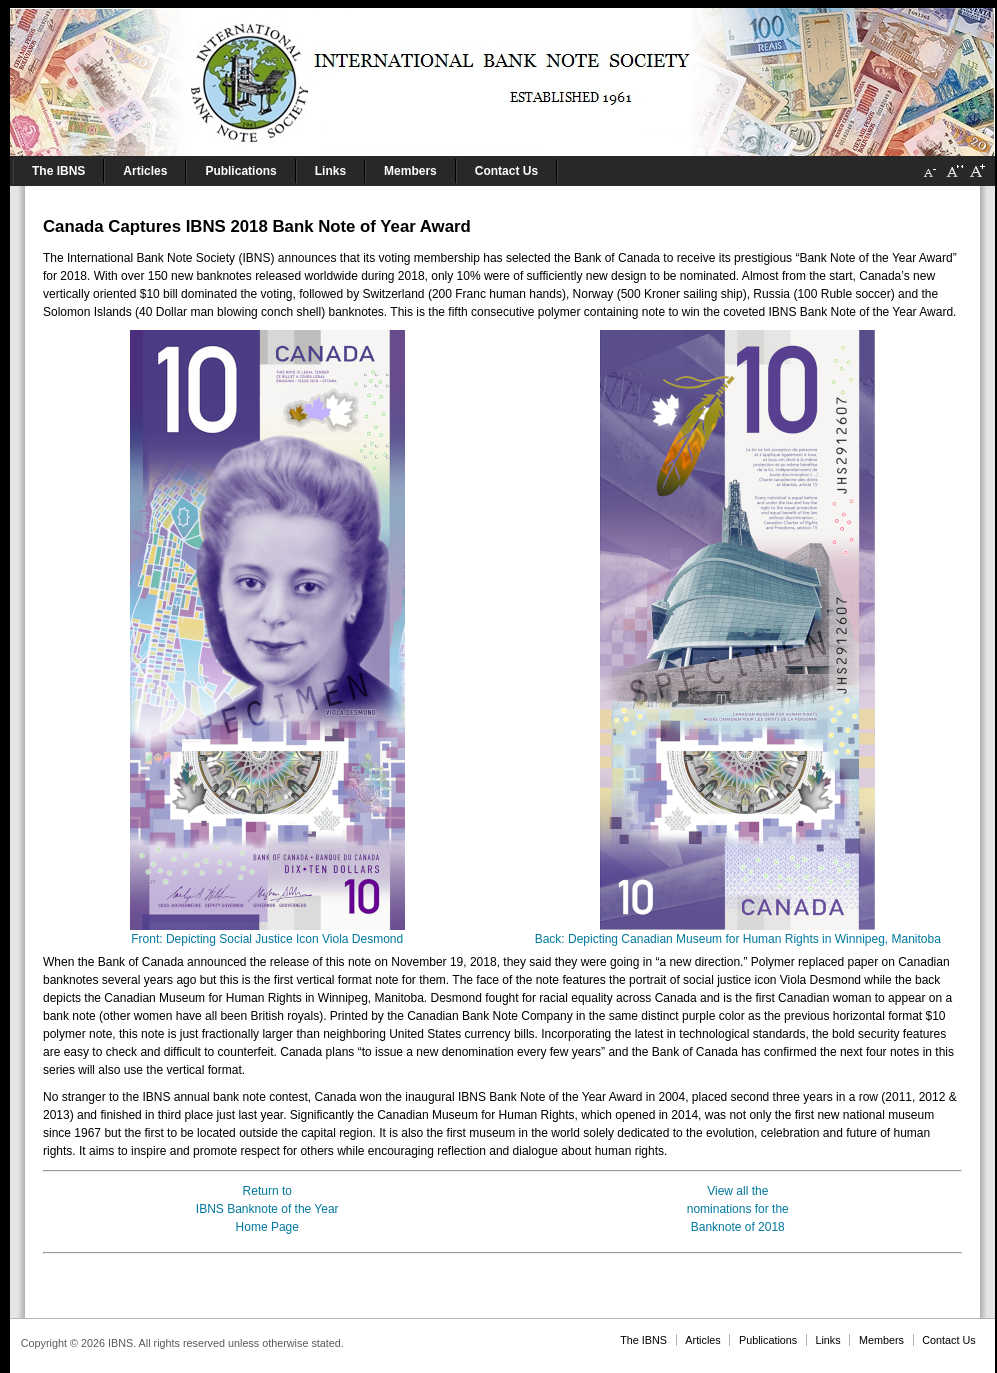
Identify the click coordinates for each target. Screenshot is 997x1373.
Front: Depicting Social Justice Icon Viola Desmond (267, 932)
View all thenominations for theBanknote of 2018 (738, 1209)
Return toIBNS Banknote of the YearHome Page (267, 1209)
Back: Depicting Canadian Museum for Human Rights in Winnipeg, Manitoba (738, 932)
